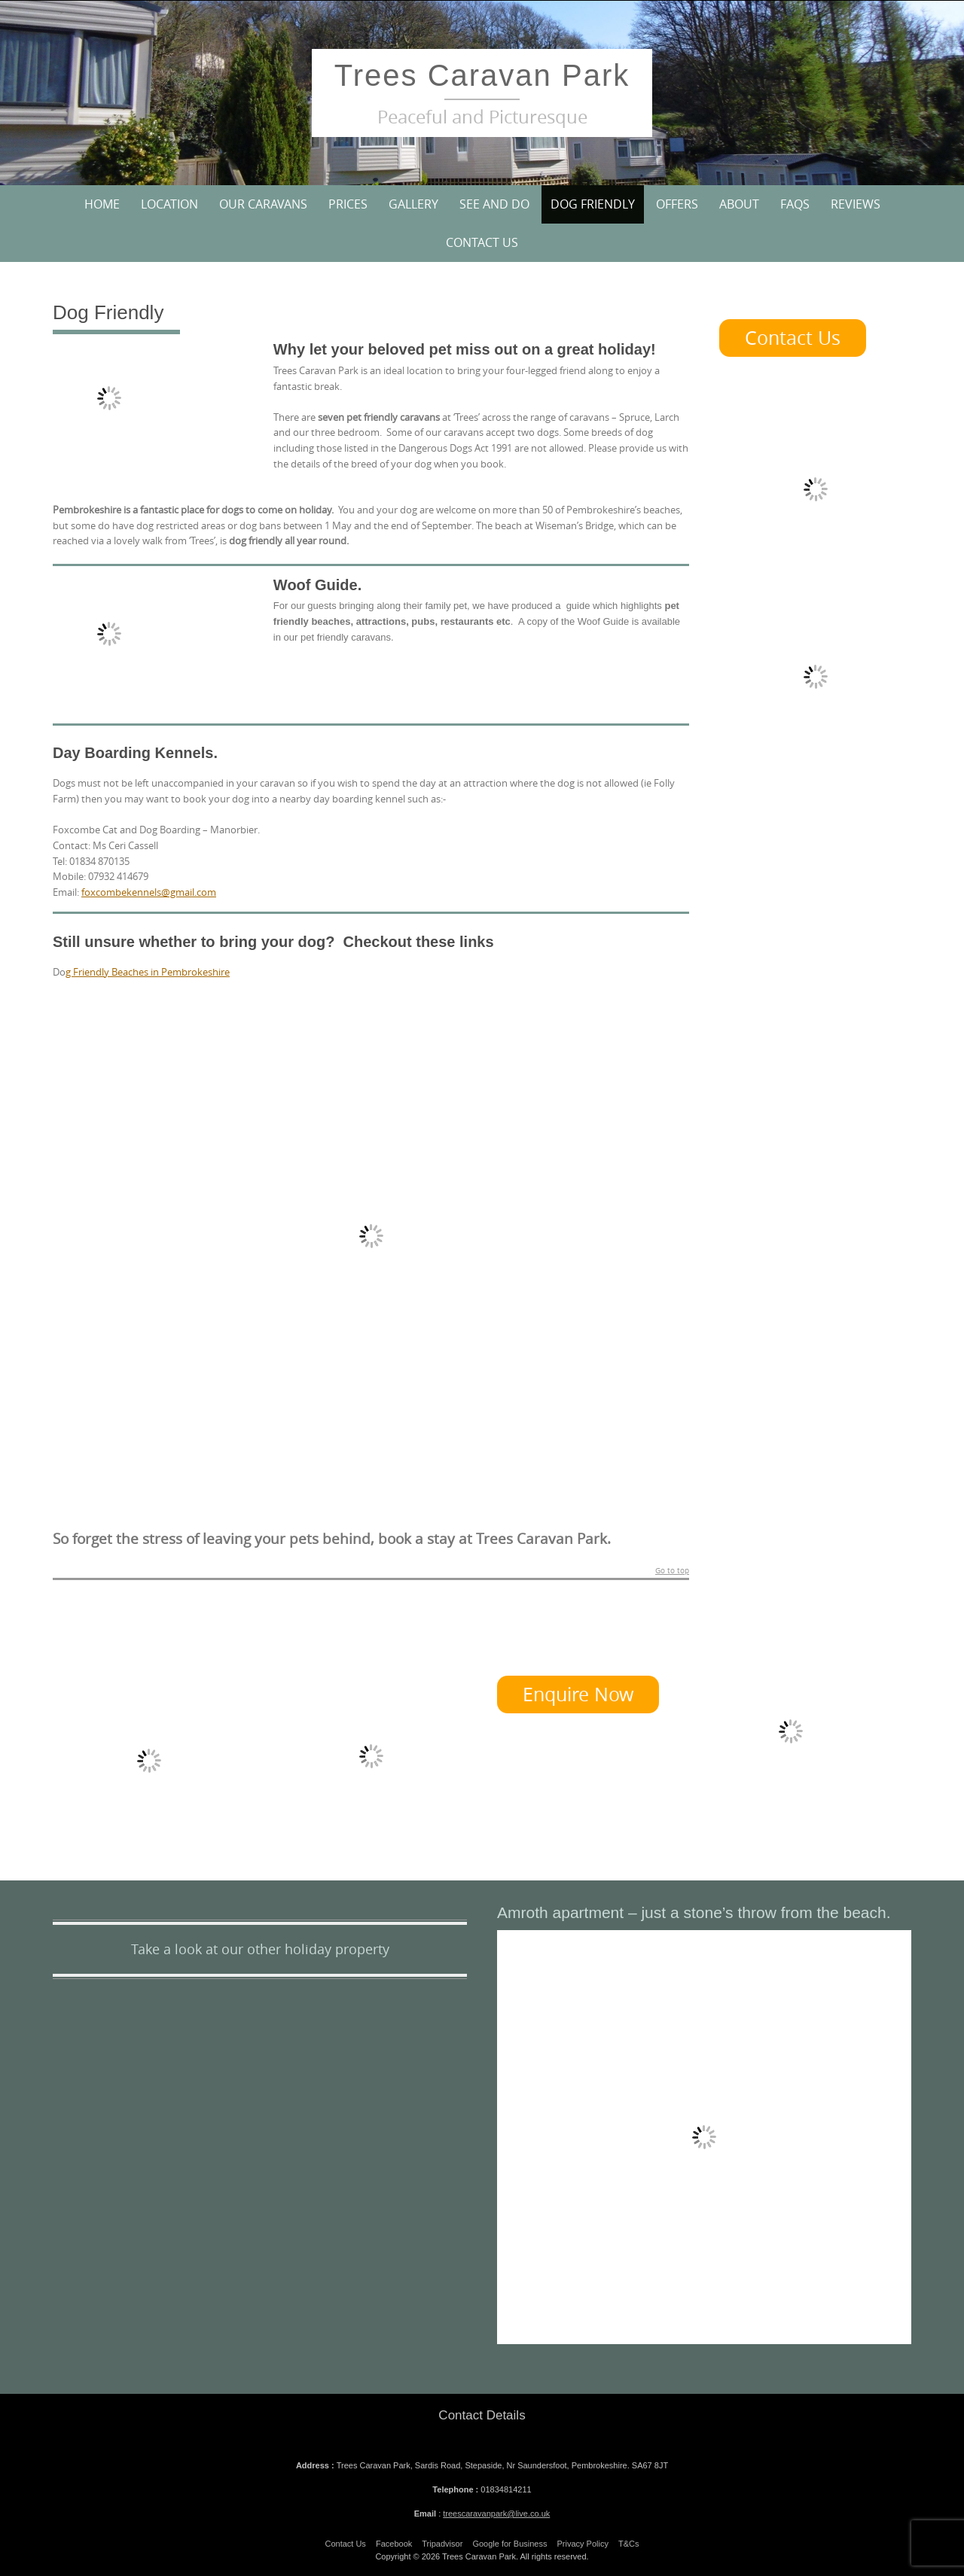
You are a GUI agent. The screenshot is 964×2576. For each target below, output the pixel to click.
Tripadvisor (442, 2543)
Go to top (672, 1571)
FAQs (795, 204)
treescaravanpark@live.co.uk (496, 2513)
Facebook (394, 2543)
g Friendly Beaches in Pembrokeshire (148, 972)
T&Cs (628, 2543)
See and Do (494, 204)
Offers (677, 204)
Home (102, 204)
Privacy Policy (583, 2543)
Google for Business (509, 2543)
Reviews (855, 204)
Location (169, 204)
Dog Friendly (593, 204)
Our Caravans (263, 204)
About (739, 204)
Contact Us (482, 242)
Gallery (413, 204)
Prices (348, 204)
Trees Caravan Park (482, 75)
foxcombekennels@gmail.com (148, 892)
